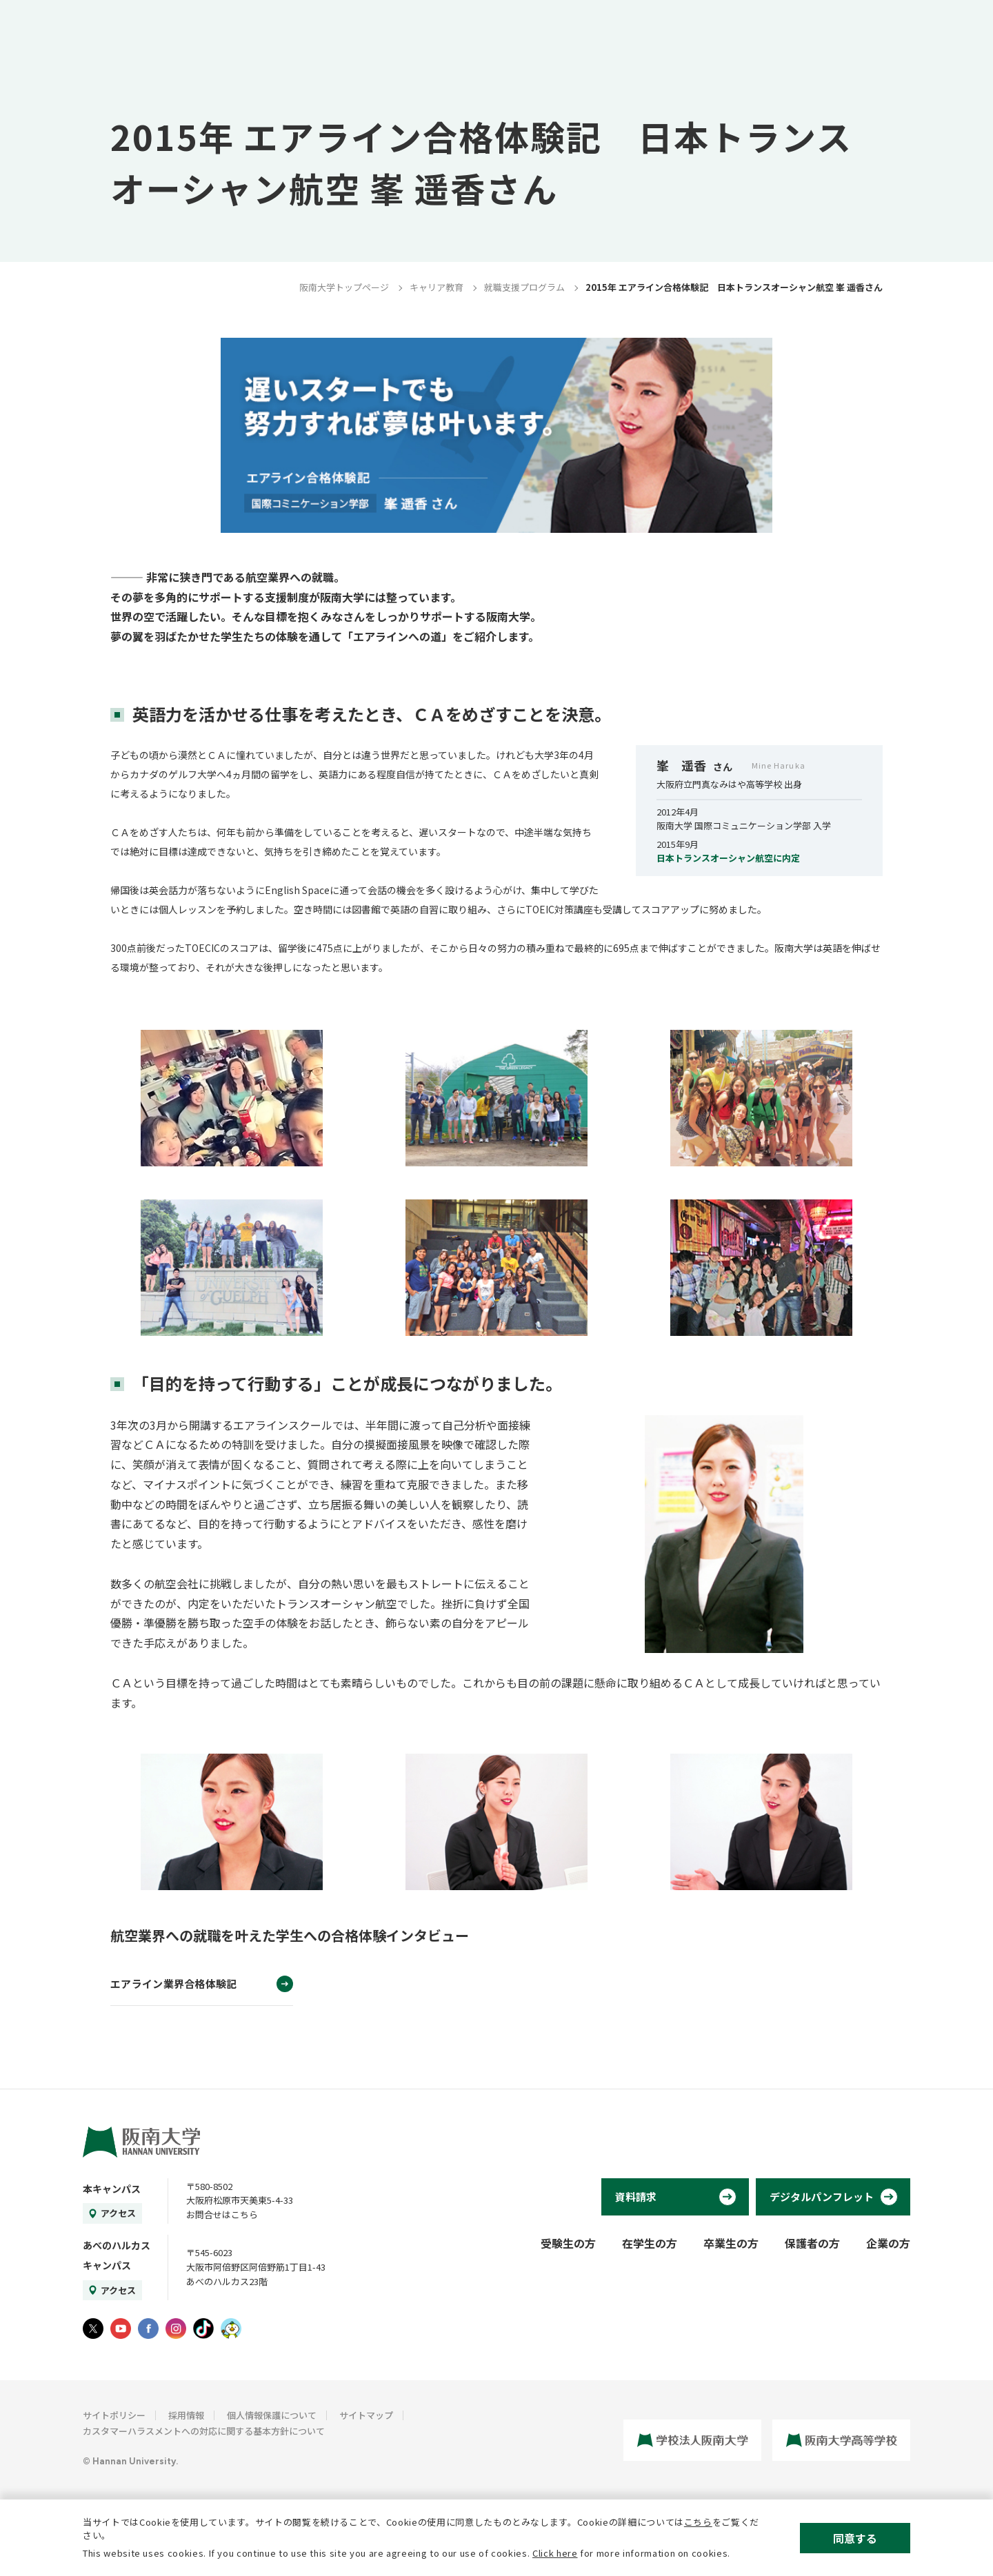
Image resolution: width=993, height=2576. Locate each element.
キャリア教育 (436, 287)
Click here (555, 2552)
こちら (698, 2521)
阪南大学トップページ (344, 287)
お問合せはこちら (222, 2214)
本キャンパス (112, 2188)
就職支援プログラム (524, 287)
